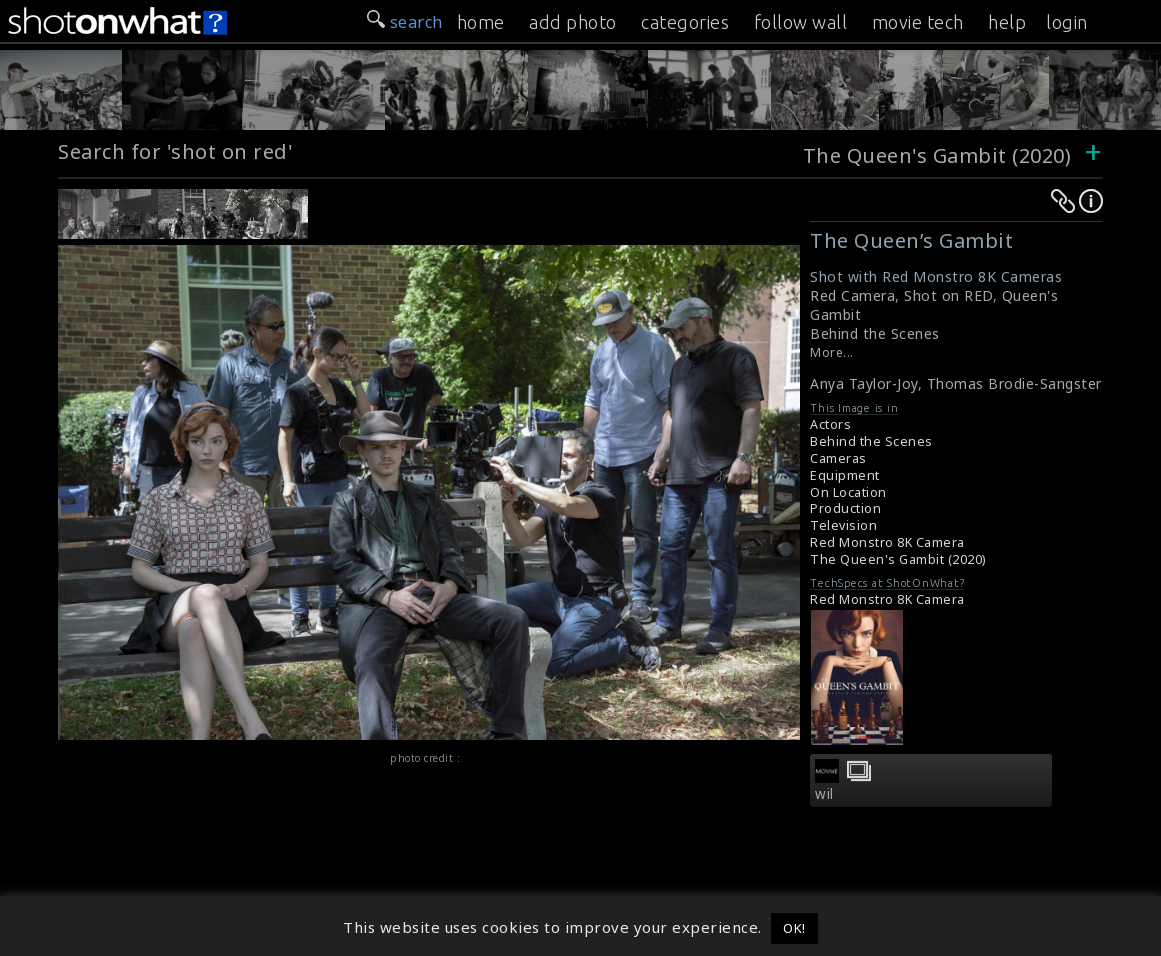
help (1007, 22)
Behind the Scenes (875, 333)
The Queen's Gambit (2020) (940, 155)
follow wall (801, 22)
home (481, 22)
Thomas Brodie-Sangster (1014, 383)
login (1067, 22)
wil (824, 794)
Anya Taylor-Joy (864, 383)
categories (685, 22)
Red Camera (852, 295)
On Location (848, 492)
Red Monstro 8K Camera (887, 542)
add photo (573, 22)
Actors (830, 424)
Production (845, 508)
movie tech (918, 22)
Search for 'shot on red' (175, 151)
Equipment (845, 475)
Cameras (838, 458)
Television (843, 525)
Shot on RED (948, 295)
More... (832, 352)
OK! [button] (794, 928)
